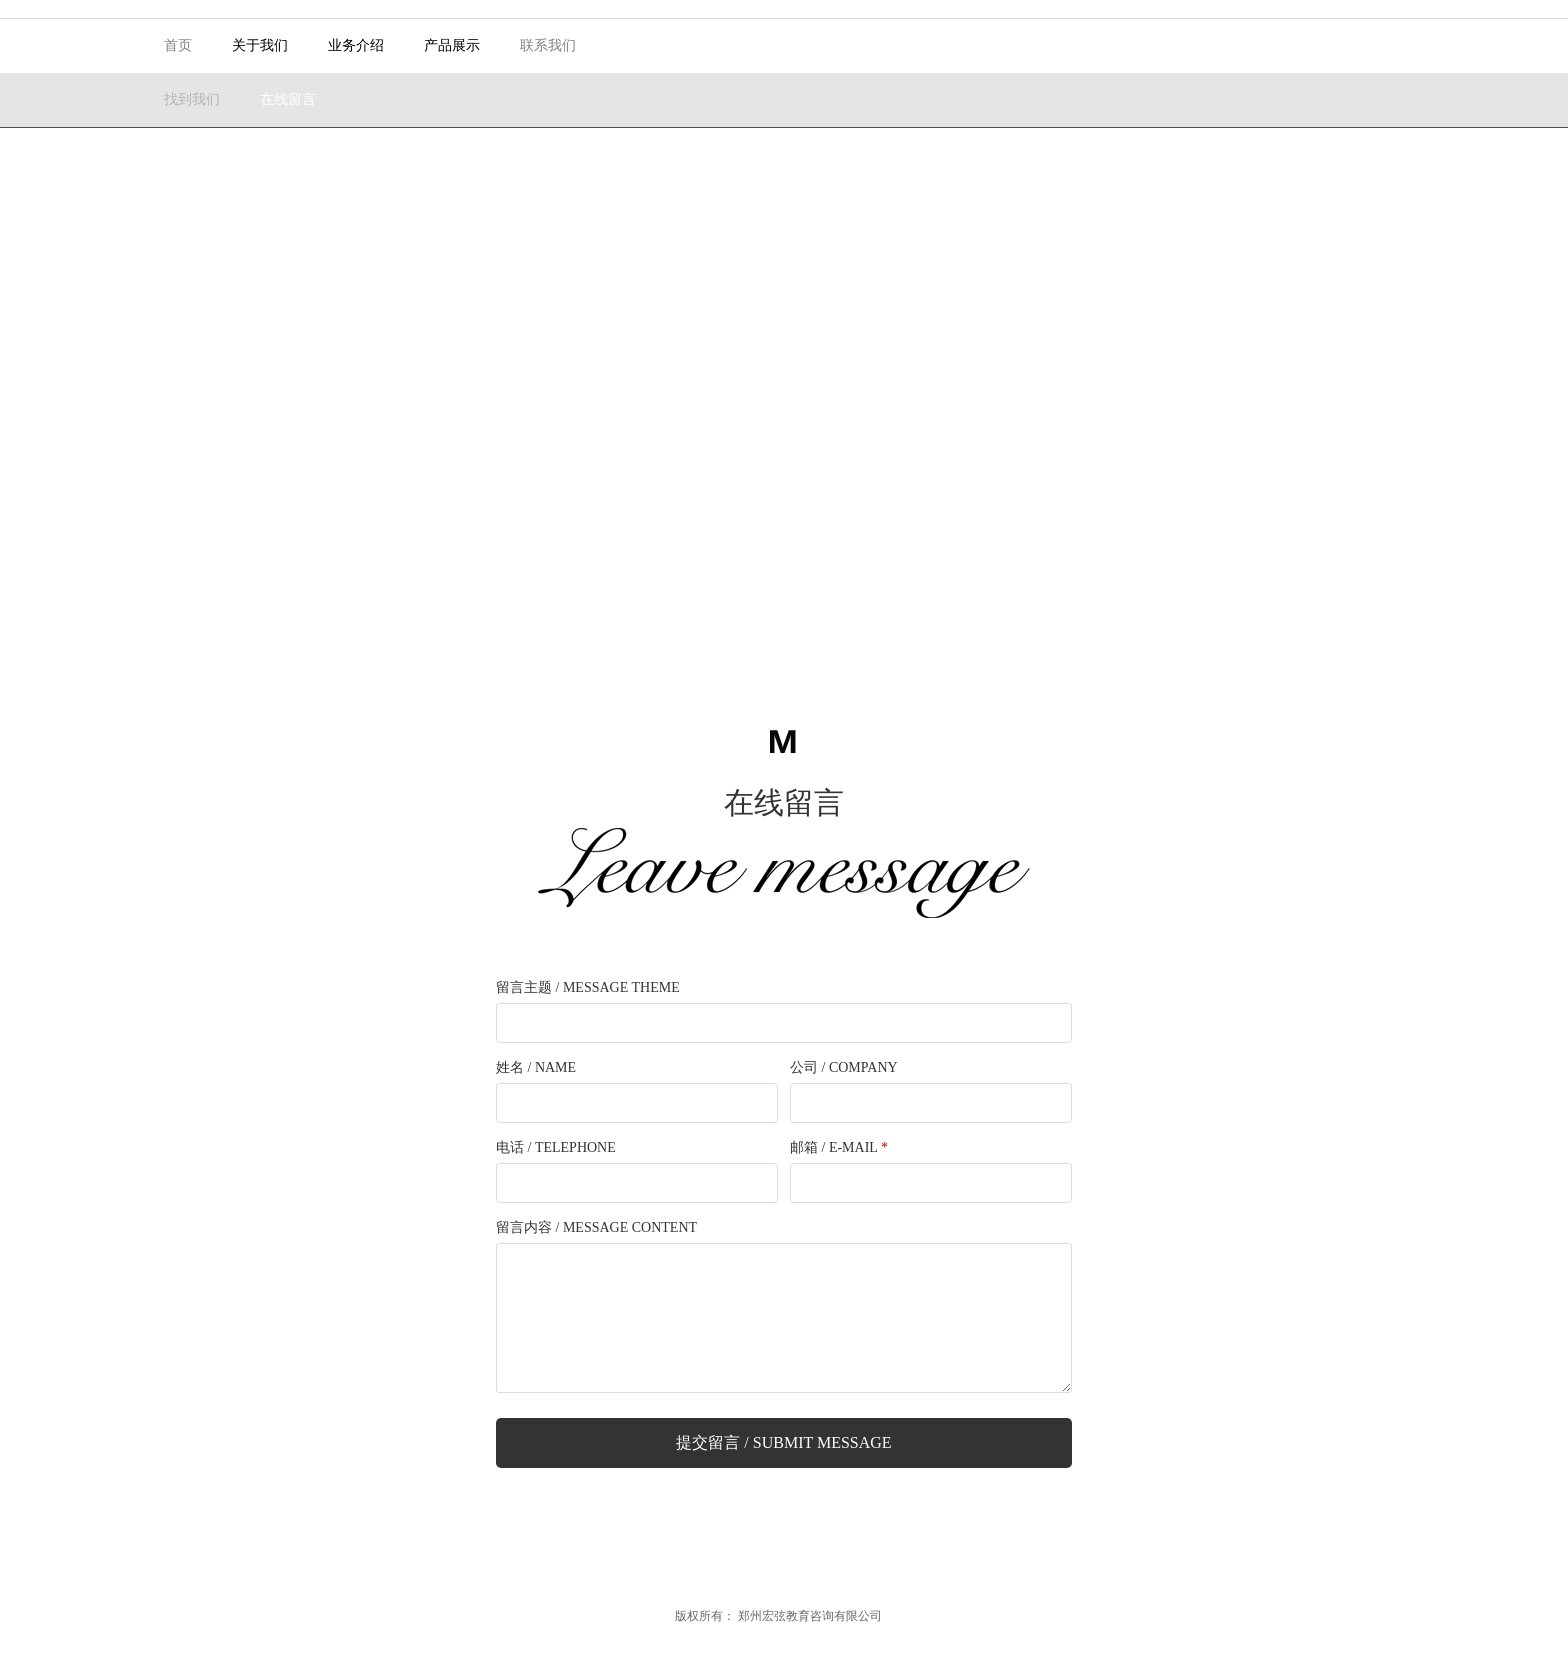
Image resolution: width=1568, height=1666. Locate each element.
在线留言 (288, 99)
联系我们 (548, 45)
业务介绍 (356, 45)
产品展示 (452, 45)
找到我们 (192, 99)
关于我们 (260, 45)
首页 (178, 45)
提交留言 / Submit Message (783, 1442)
